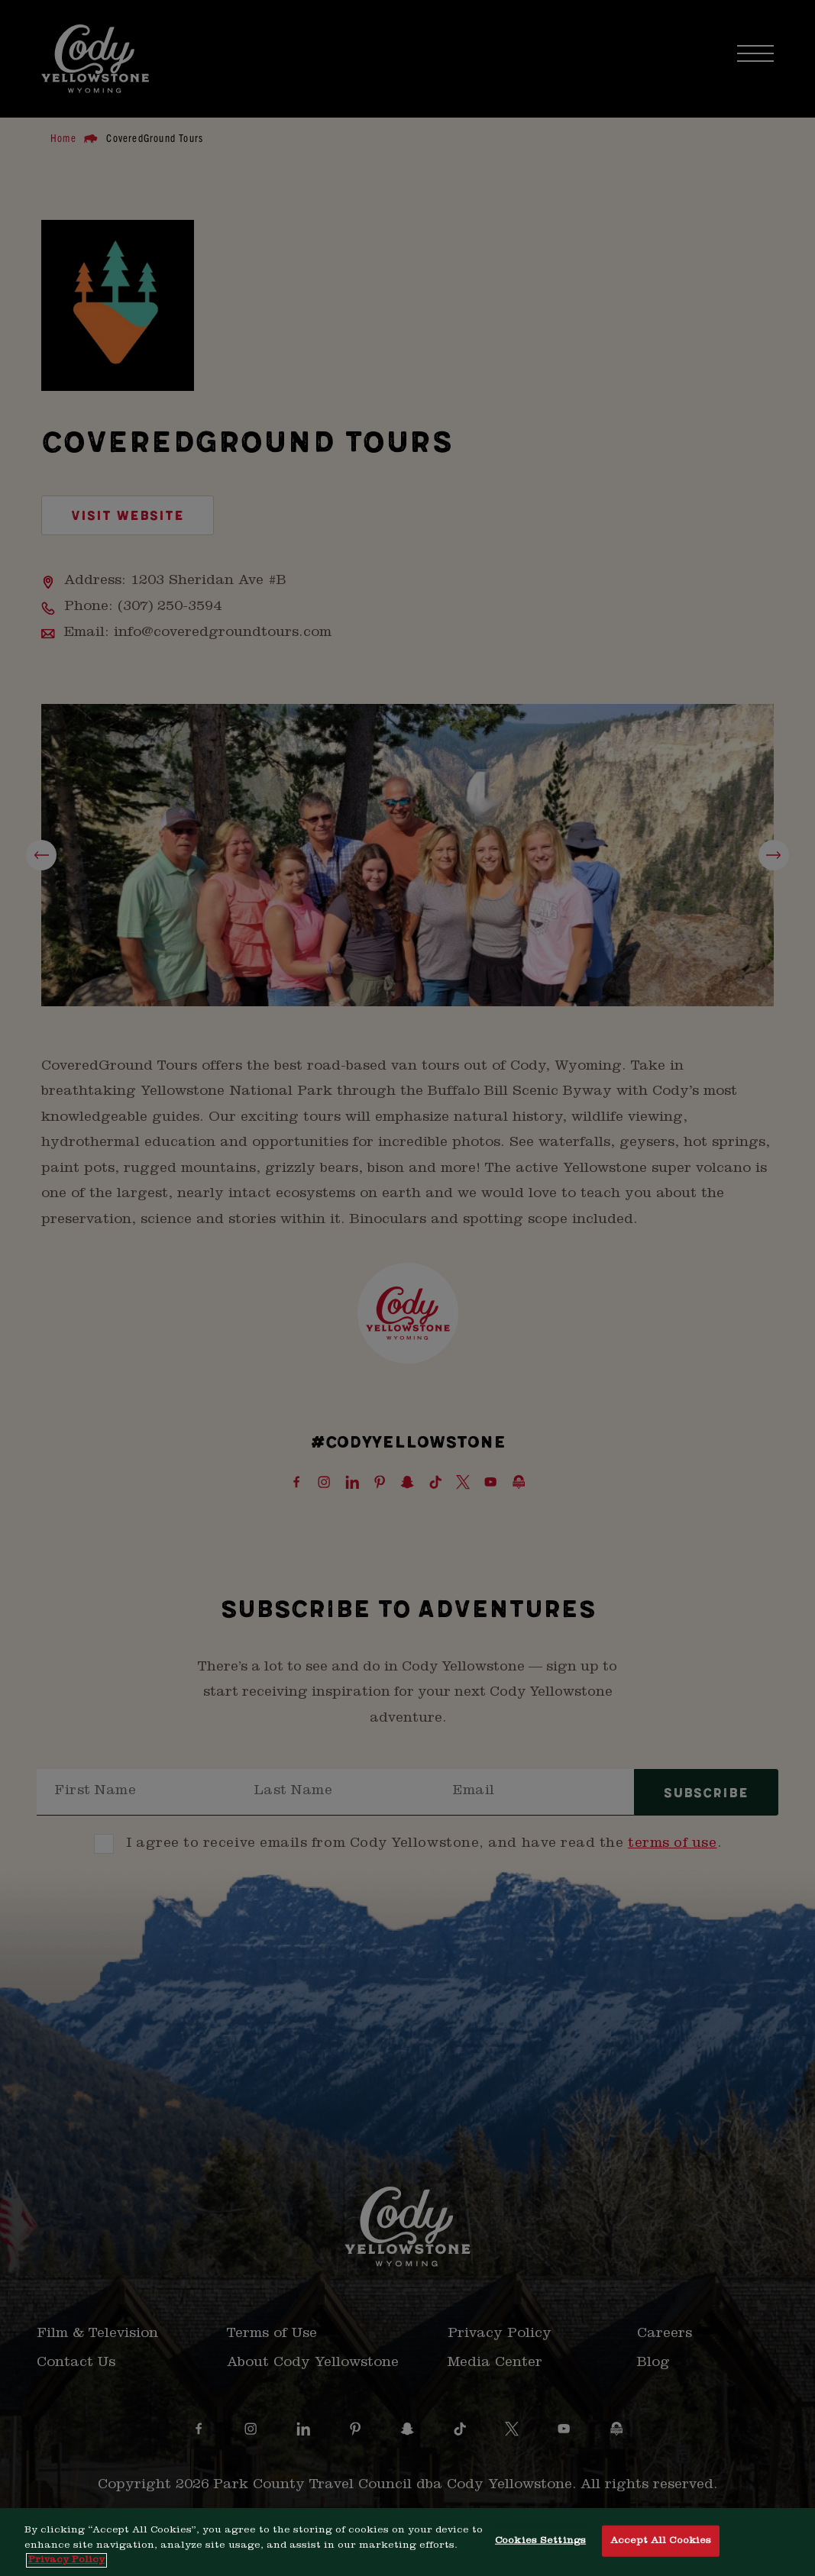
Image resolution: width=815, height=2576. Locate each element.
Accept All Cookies (660, 2540)
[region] (407, 2542)
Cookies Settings (540, 2540)
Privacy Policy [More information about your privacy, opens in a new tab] (66, 2560)
